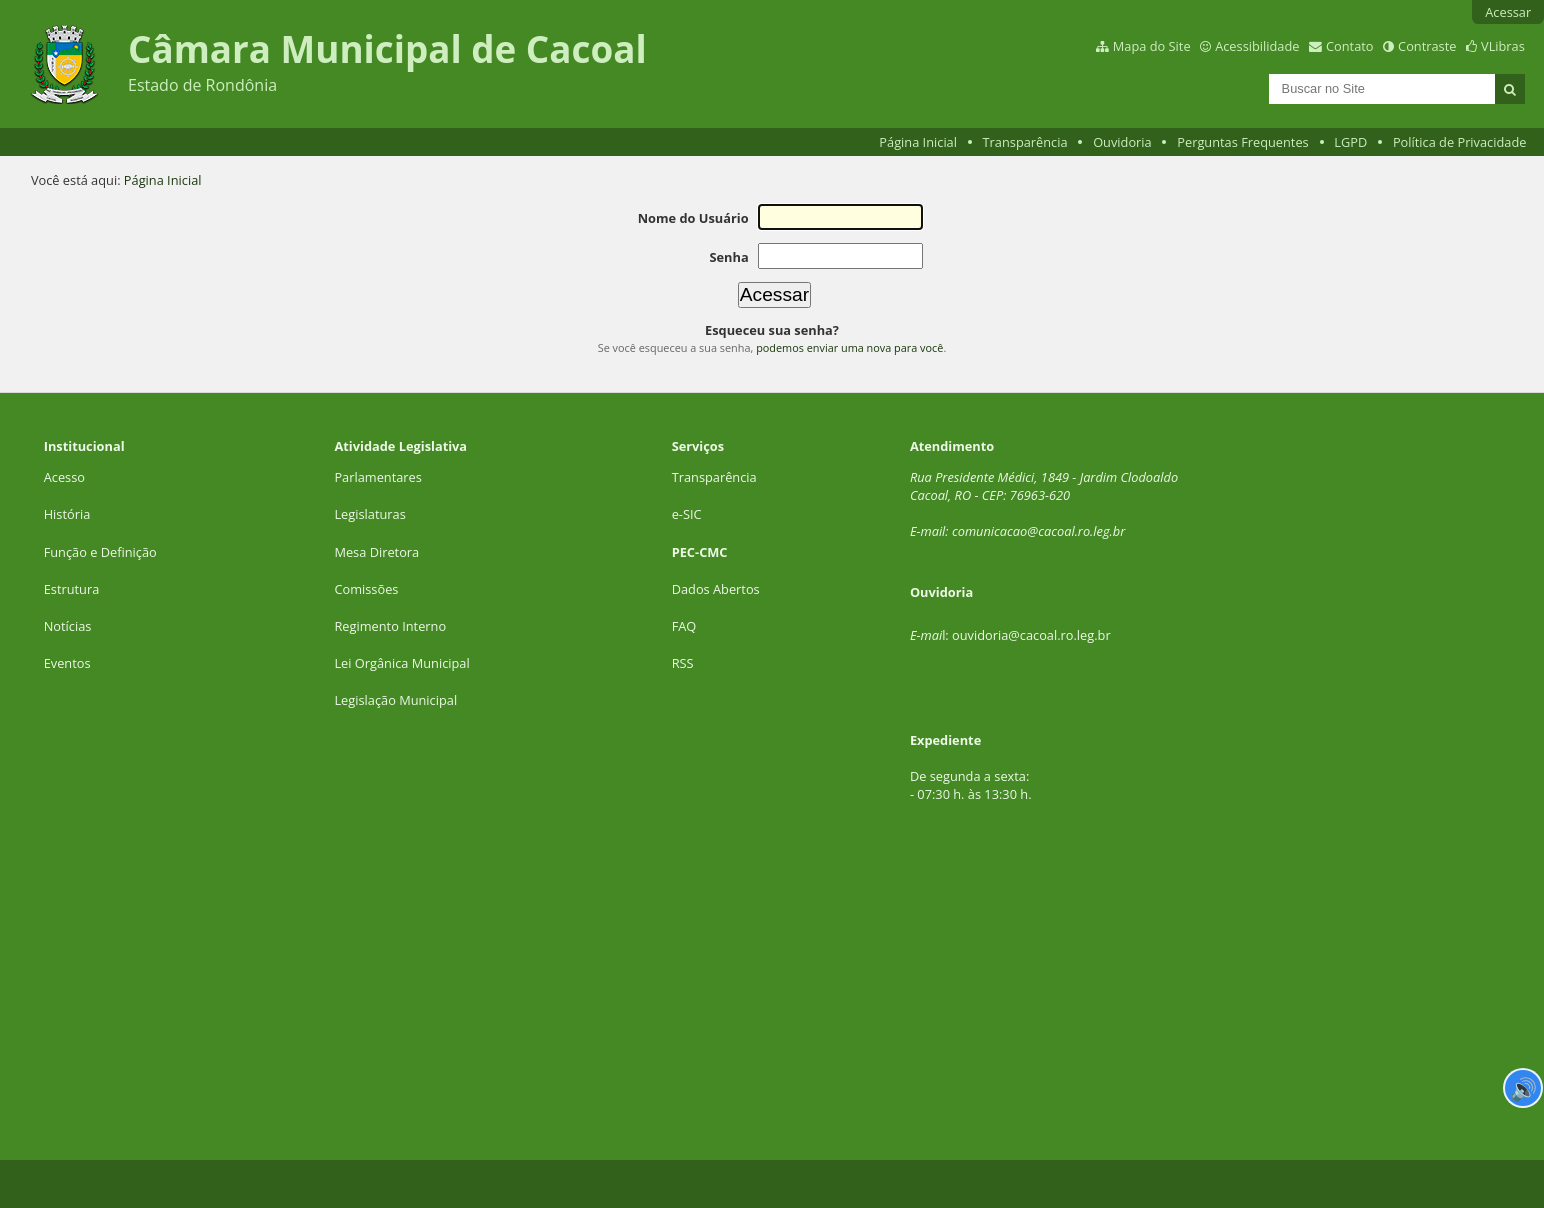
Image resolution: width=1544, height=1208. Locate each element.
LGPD (1350, 142)
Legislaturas (369, 514)
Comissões (366, 589)
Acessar (1508, 12)
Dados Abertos (716, 589)
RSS (683, 663)
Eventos (67, 663)
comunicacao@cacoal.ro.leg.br (1038, 531)
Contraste (1427, 46)
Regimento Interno (390, 626)
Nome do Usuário (693, 218)
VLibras (1503, 46)
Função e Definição (100, 552)
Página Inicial (918, 142)
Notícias (68, 626)
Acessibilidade (1257, 46)
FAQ (684, 626)
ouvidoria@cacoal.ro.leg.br (1031, 635)
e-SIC (687, 514)
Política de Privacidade (1460, 142)
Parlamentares (377, 477)
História (67, 514)
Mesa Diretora (376, 552)
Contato (1350, 46)
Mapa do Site (1152, 46)
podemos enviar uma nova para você (849, 347)
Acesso (64, 477)
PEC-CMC (700, 552)
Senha (728, 257)
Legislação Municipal (395, 700)
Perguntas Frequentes (1242, 142)
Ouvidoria (1122, 142)
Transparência (1025, 142)
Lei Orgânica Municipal (401, 663)
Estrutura (72, 589)
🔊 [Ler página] (1523, 1088)
